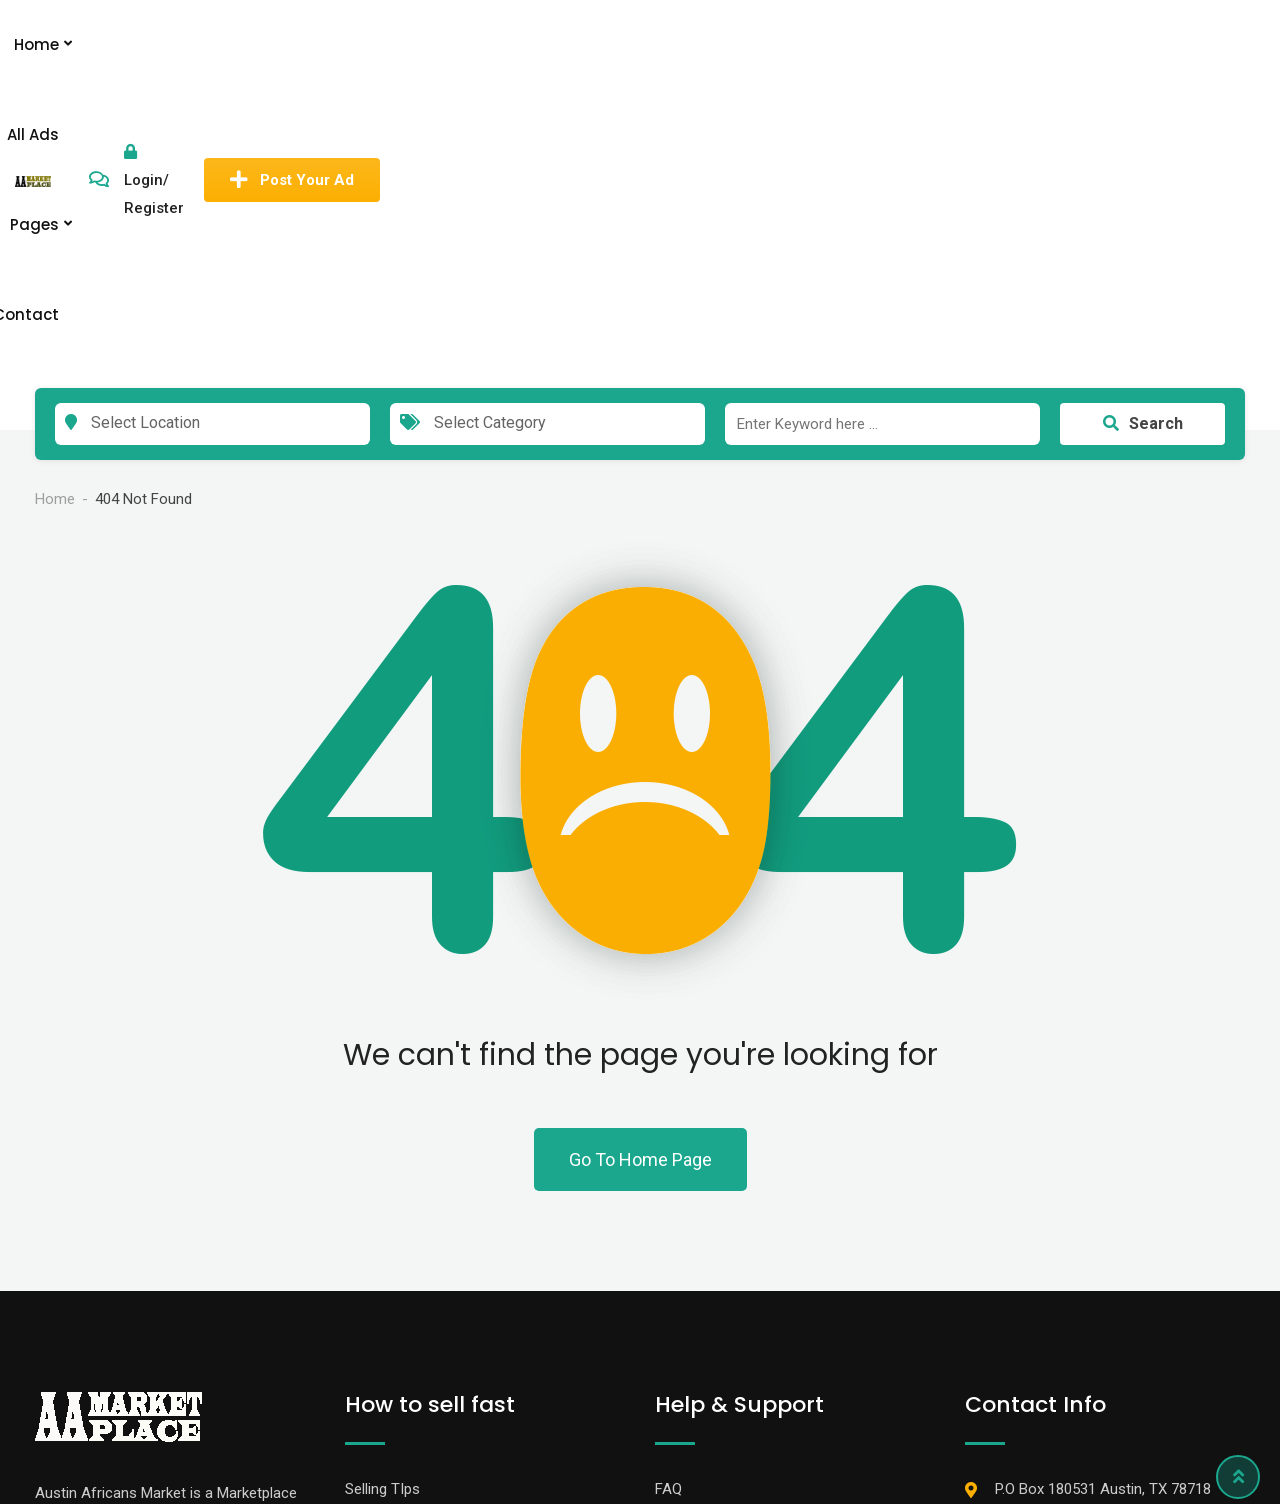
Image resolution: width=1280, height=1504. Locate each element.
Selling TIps (382, 1191)
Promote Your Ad (402, 1305)
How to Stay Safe (713, 1229)
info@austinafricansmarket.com (1101, 1267)
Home (560, 44)
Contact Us (692, 1305)
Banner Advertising (406, 1267)
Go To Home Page (640, 861)
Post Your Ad (1157, 45)
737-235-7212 (1041, 1229)
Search (1143, 125)
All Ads (643, 44)
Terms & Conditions (720, 1267)
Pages (727, 44)
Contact (819, 44)
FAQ (668, 1191)
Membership (385, 1229)
